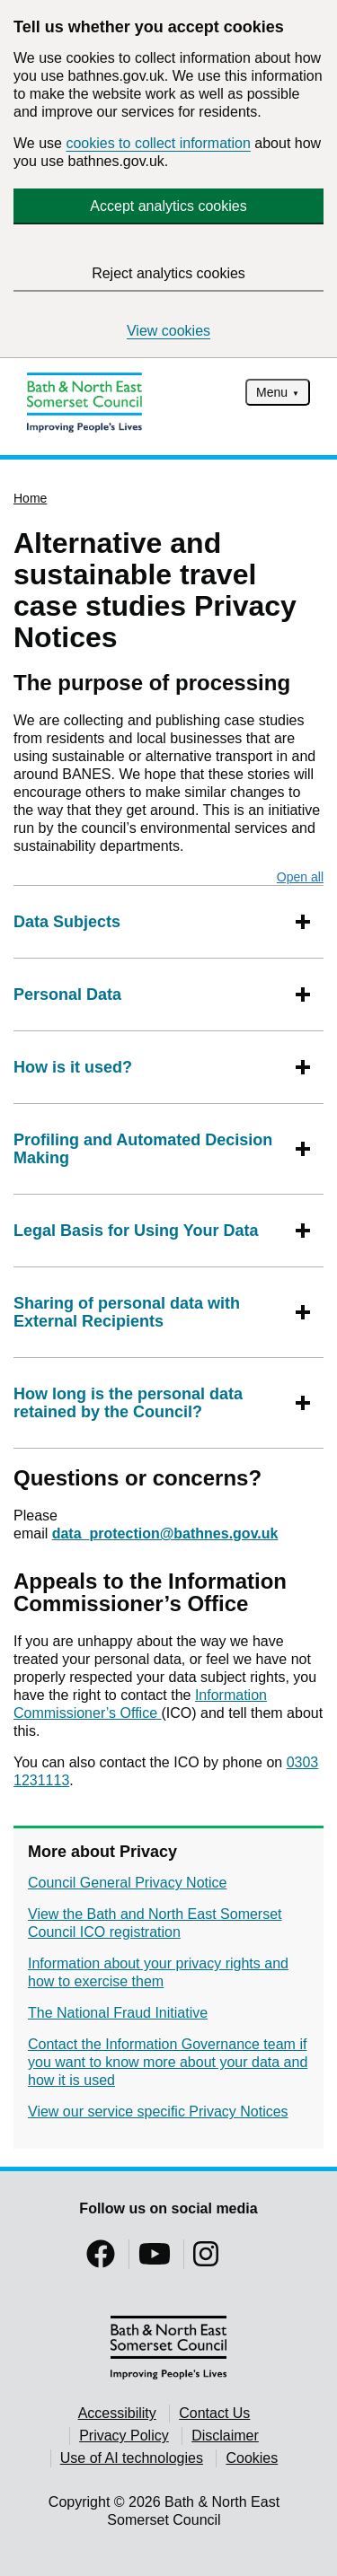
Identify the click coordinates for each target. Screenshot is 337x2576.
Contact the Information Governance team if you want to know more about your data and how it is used (167, 2062)
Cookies (252, 2458)
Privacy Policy (124, 2435)
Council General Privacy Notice (127, 1882)
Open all (300, 877)
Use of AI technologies (131, 2458)
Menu (272, 392)
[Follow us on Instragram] (205, 2259)
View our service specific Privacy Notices (158, 2111)
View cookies (168, 330)
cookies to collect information (158, 143)
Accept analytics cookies (168, 206)
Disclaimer (225, 2435)
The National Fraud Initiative (118, 2012)
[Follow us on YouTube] (154, 2259)
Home (30, 498)
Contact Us (214, 2413)
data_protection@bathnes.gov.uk (165, 1533)
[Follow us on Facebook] (100, 2259)
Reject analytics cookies (168, 273)
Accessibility (117, 2413)
